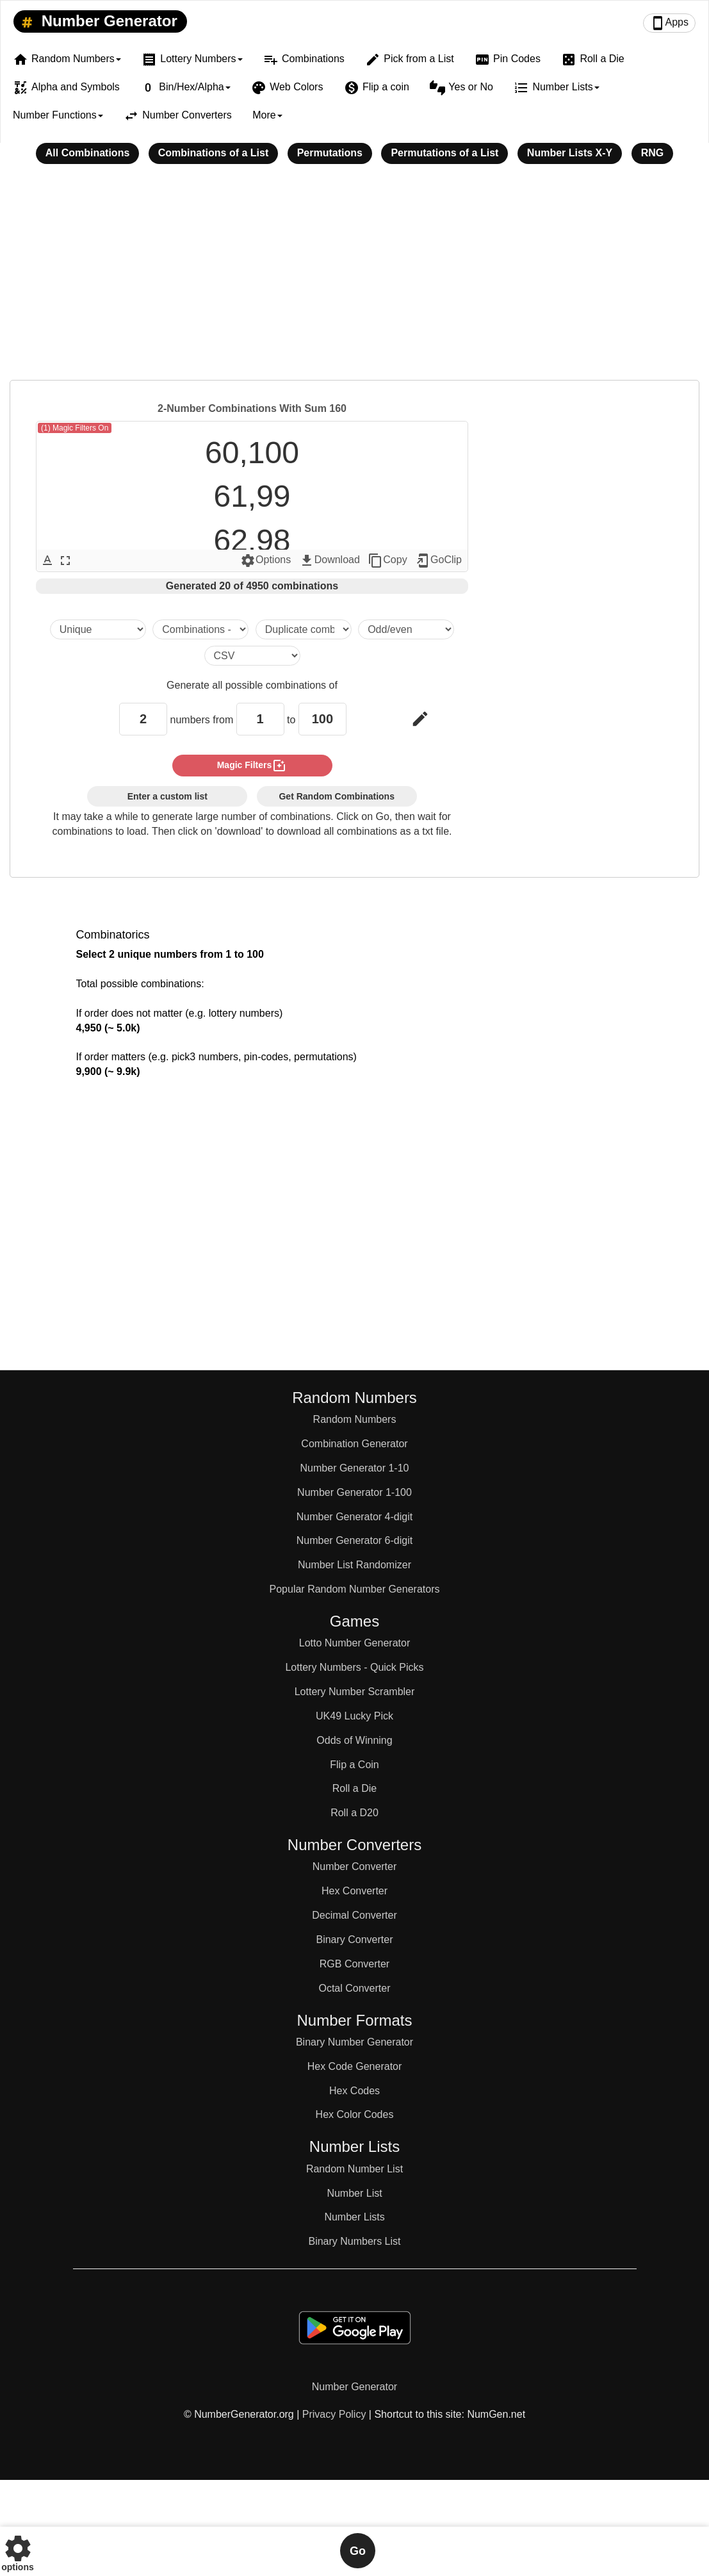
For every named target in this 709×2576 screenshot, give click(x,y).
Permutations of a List (444, 152)
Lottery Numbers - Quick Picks (354, 1667)
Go (358, 2551)
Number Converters (178, 116)
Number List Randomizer (354, 1564)
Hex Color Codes (355, 2114)
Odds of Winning (354, 1740)
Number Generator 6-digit (354, 1540)
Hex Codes (354, 2090)
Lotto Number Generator (354, 1642)
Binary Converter (354, 1939)
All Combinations (87, 152)
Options (265, 560)
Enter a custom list (167, 796)
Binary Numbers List (354, 2241)
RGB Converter (354, 1963)
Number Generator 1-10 (354, 1468)
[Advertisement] (354, 280)
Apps (669, 23)
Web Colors (287, 87)
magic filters (252, 765)
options (17, 2550)
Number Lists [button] (556, 87)
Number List (354, 2193)
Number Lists (354, 2216)
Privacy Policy (334, 2414)
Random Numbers (354, 1419)
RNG (652, 152)
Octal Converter (354, 1988)
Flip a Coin (354, 1764)
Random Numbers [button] (67, 59)
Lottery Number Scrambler (355, 1691)
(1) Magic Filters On (74, 427)
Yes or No (461, 87)
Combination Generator (354, 1443)
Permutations (330, 152)
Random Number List (354, 2168)
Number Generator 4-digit (354, 1516)
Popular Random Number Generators (355, 1589)
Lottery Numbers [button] (192, 59)
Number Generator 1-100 (354, 1492)
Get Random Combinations (336, 796)
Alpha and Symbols (66, 87)
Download (329, 560)
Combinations (304, 59)
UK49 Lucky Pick (354, 1715)
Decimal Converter (354, 1915)
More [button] (267, 115)
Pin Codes (508, 59)
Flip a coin (376, 87)
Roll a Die (592, 59)
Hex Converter (354, 1890)
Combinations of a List (213, 152)
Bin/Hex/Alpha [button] (185, 87)
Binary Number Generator (354, 2042)
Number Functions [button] (58, 115)
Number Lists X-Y (569, 152)
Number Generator (97, 22)
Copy (387, 560)
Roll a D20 (354, 1812)
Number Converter (355, 1866)
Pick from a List (409, 59)
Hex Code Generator (354, 2066)
